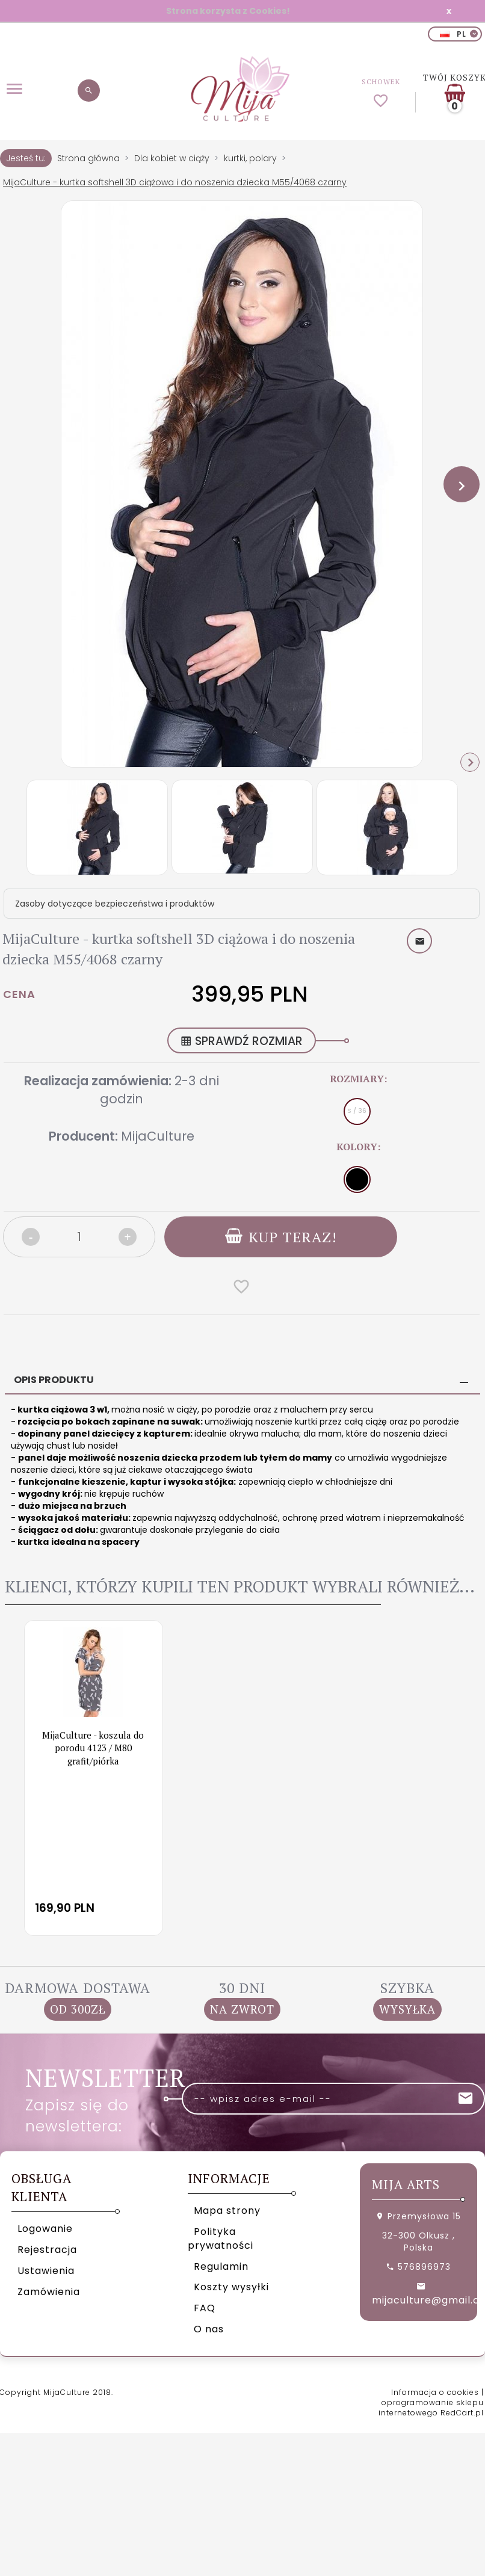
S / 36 (356, 1110)
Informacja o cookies (435, 2392)
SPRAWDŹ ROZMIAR (242, 1041)
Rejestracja (47, 2250)
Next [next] (470, 762)
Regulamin (221, 2266)
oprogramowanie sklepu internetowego (431, 2407)
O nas (209, 2329)
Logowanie (45, 2229)
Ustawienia (46, 2270)
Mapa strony (227, 2210)
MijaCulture (157, 1136)
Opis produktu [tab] (54, 1380)
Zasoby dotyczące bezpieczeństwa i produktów (114, 904)
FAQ (204, 2308)
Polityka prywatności (220, 2238)
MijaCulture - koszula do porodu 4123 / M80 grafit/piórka (93, 1747)
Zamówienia (48, 2291)
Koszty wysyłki (231, 2287)
